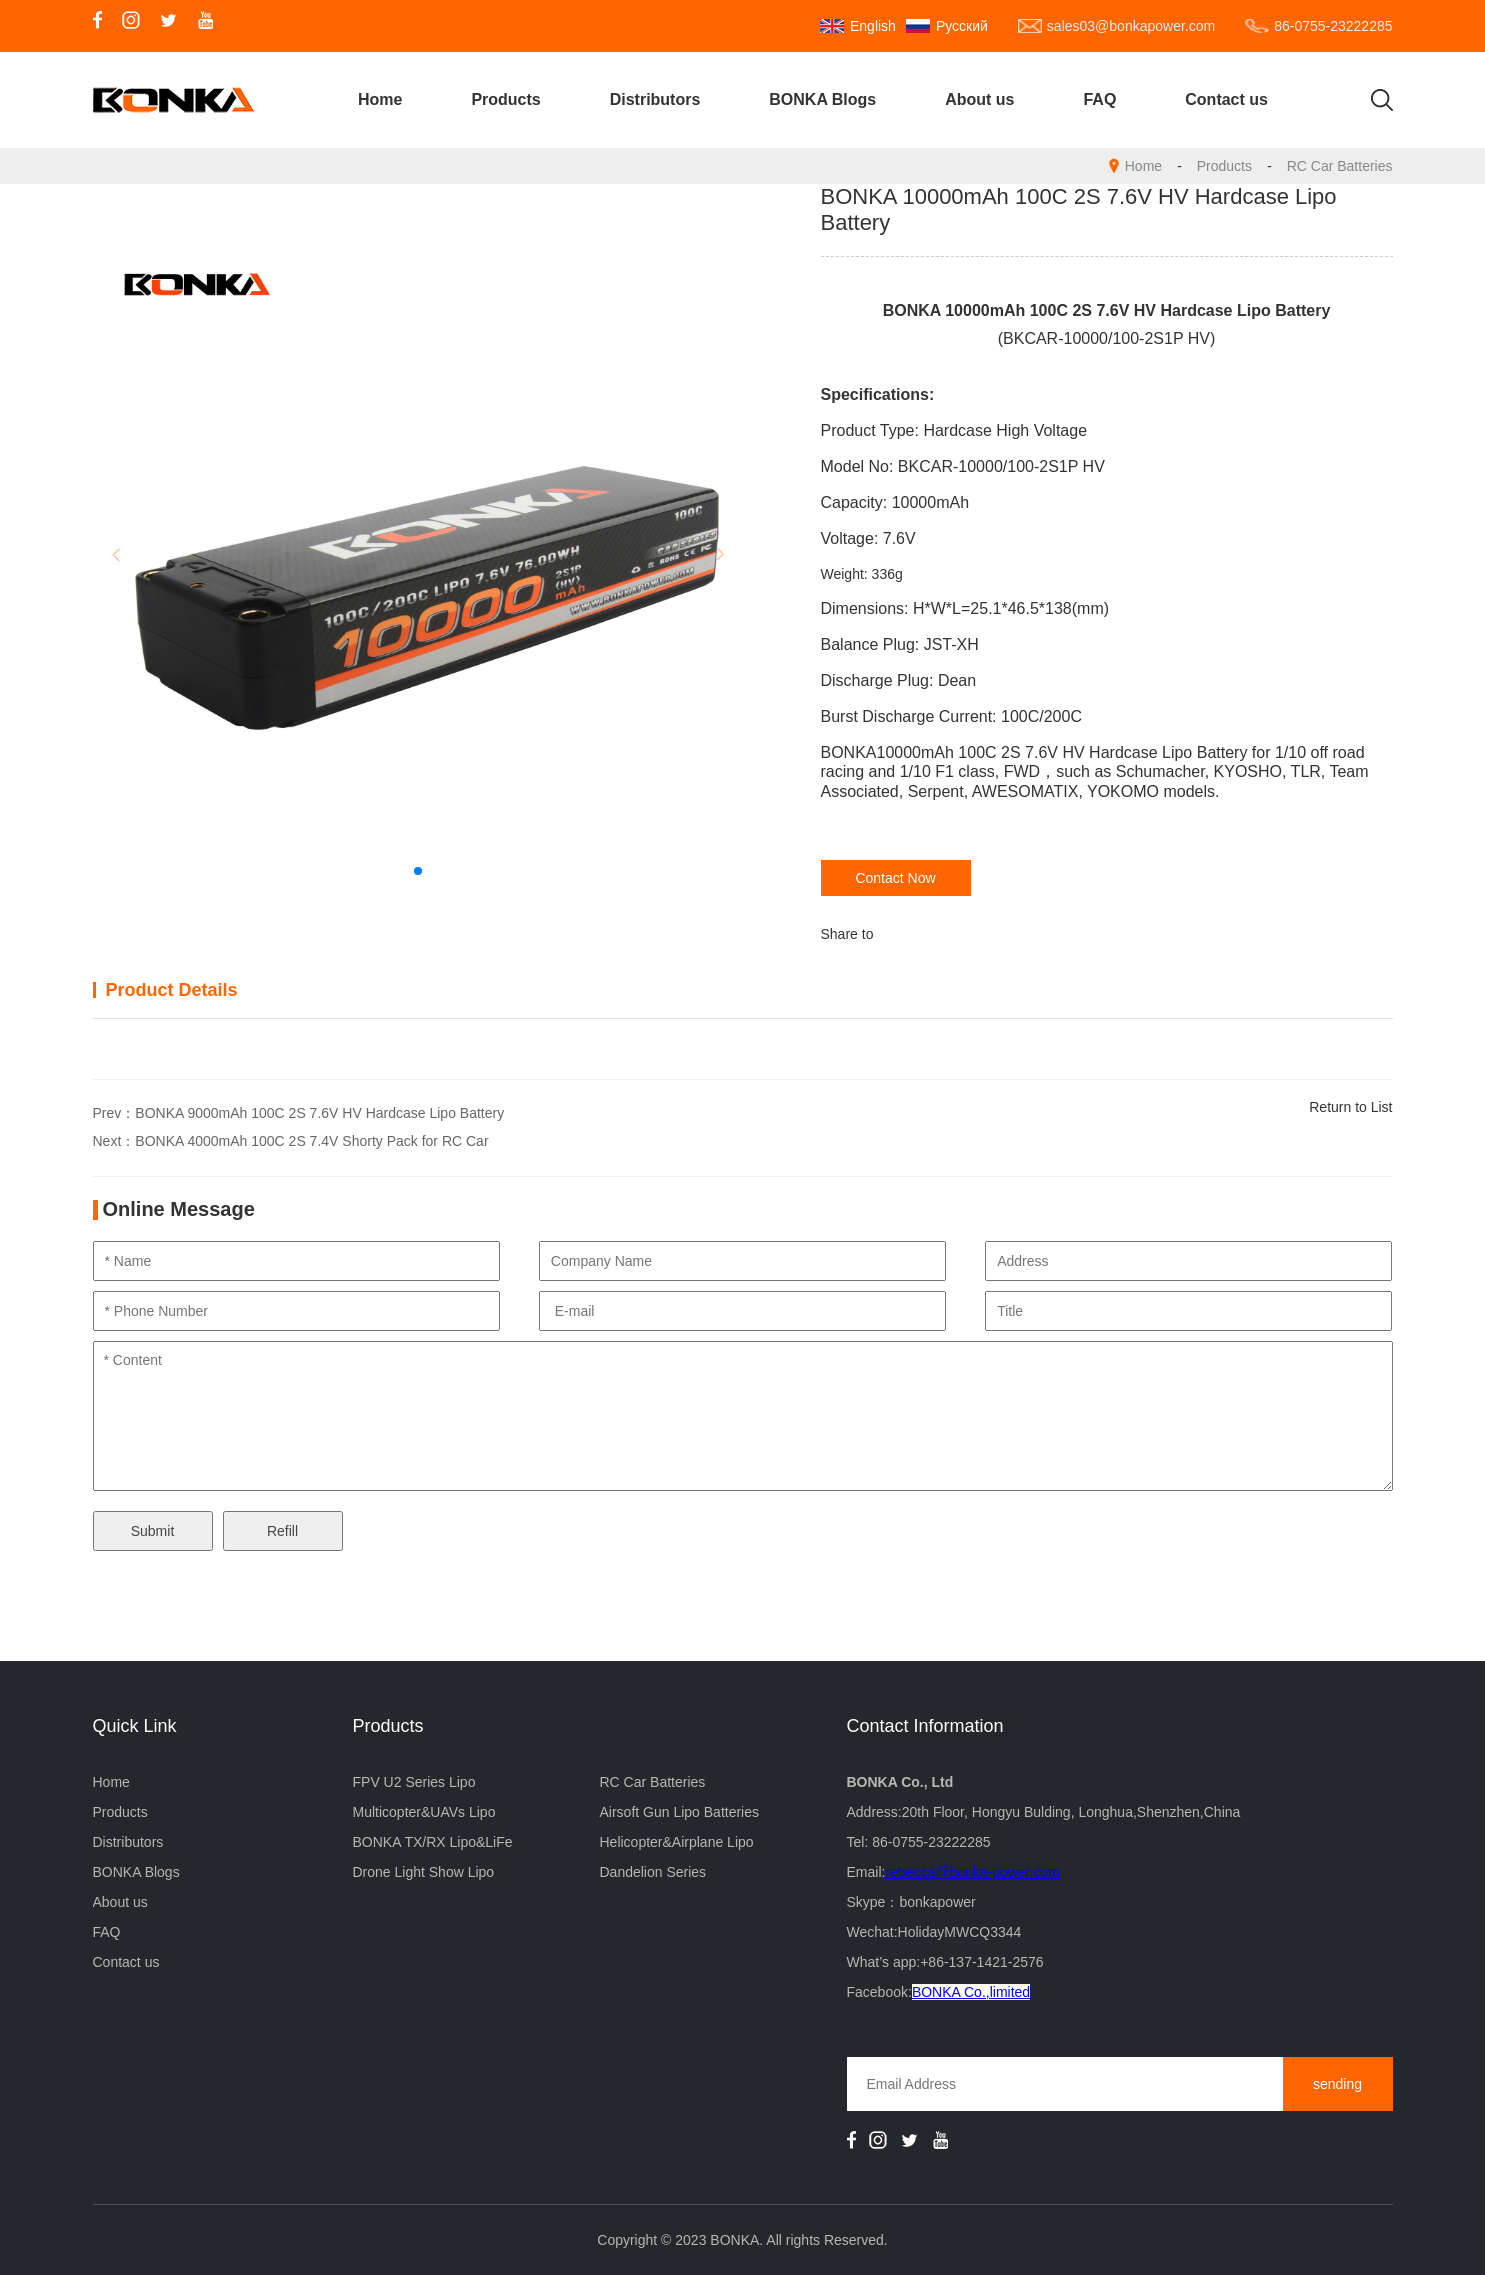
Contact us (1226, 99)
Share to (847, 934)
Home (380, 99)
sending (1337, 2084)
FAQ (1099, 99)
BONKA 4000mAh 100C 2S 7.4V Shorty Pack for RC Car (311, 1141)
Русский (962, 26)
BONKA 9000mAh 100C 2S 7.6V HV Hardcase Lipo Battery (319, 1113)
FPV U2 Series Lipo (414, 1782)
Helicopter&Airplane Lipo (676, 1842)
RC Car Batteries (1340, 166)
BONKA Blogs (822, 99)
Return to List (1350, 1107)
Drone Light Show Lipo (424, 1872)
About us (979, 99)
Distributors (655, 99)
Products (505, 99)
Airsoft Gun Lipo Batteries (679, 1812)
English (873, 26)
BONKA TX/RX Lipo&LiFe (433, 1842)
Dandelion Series (652, 1872)
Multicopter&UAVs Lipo (424, 1812)
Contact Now (895, 878)
